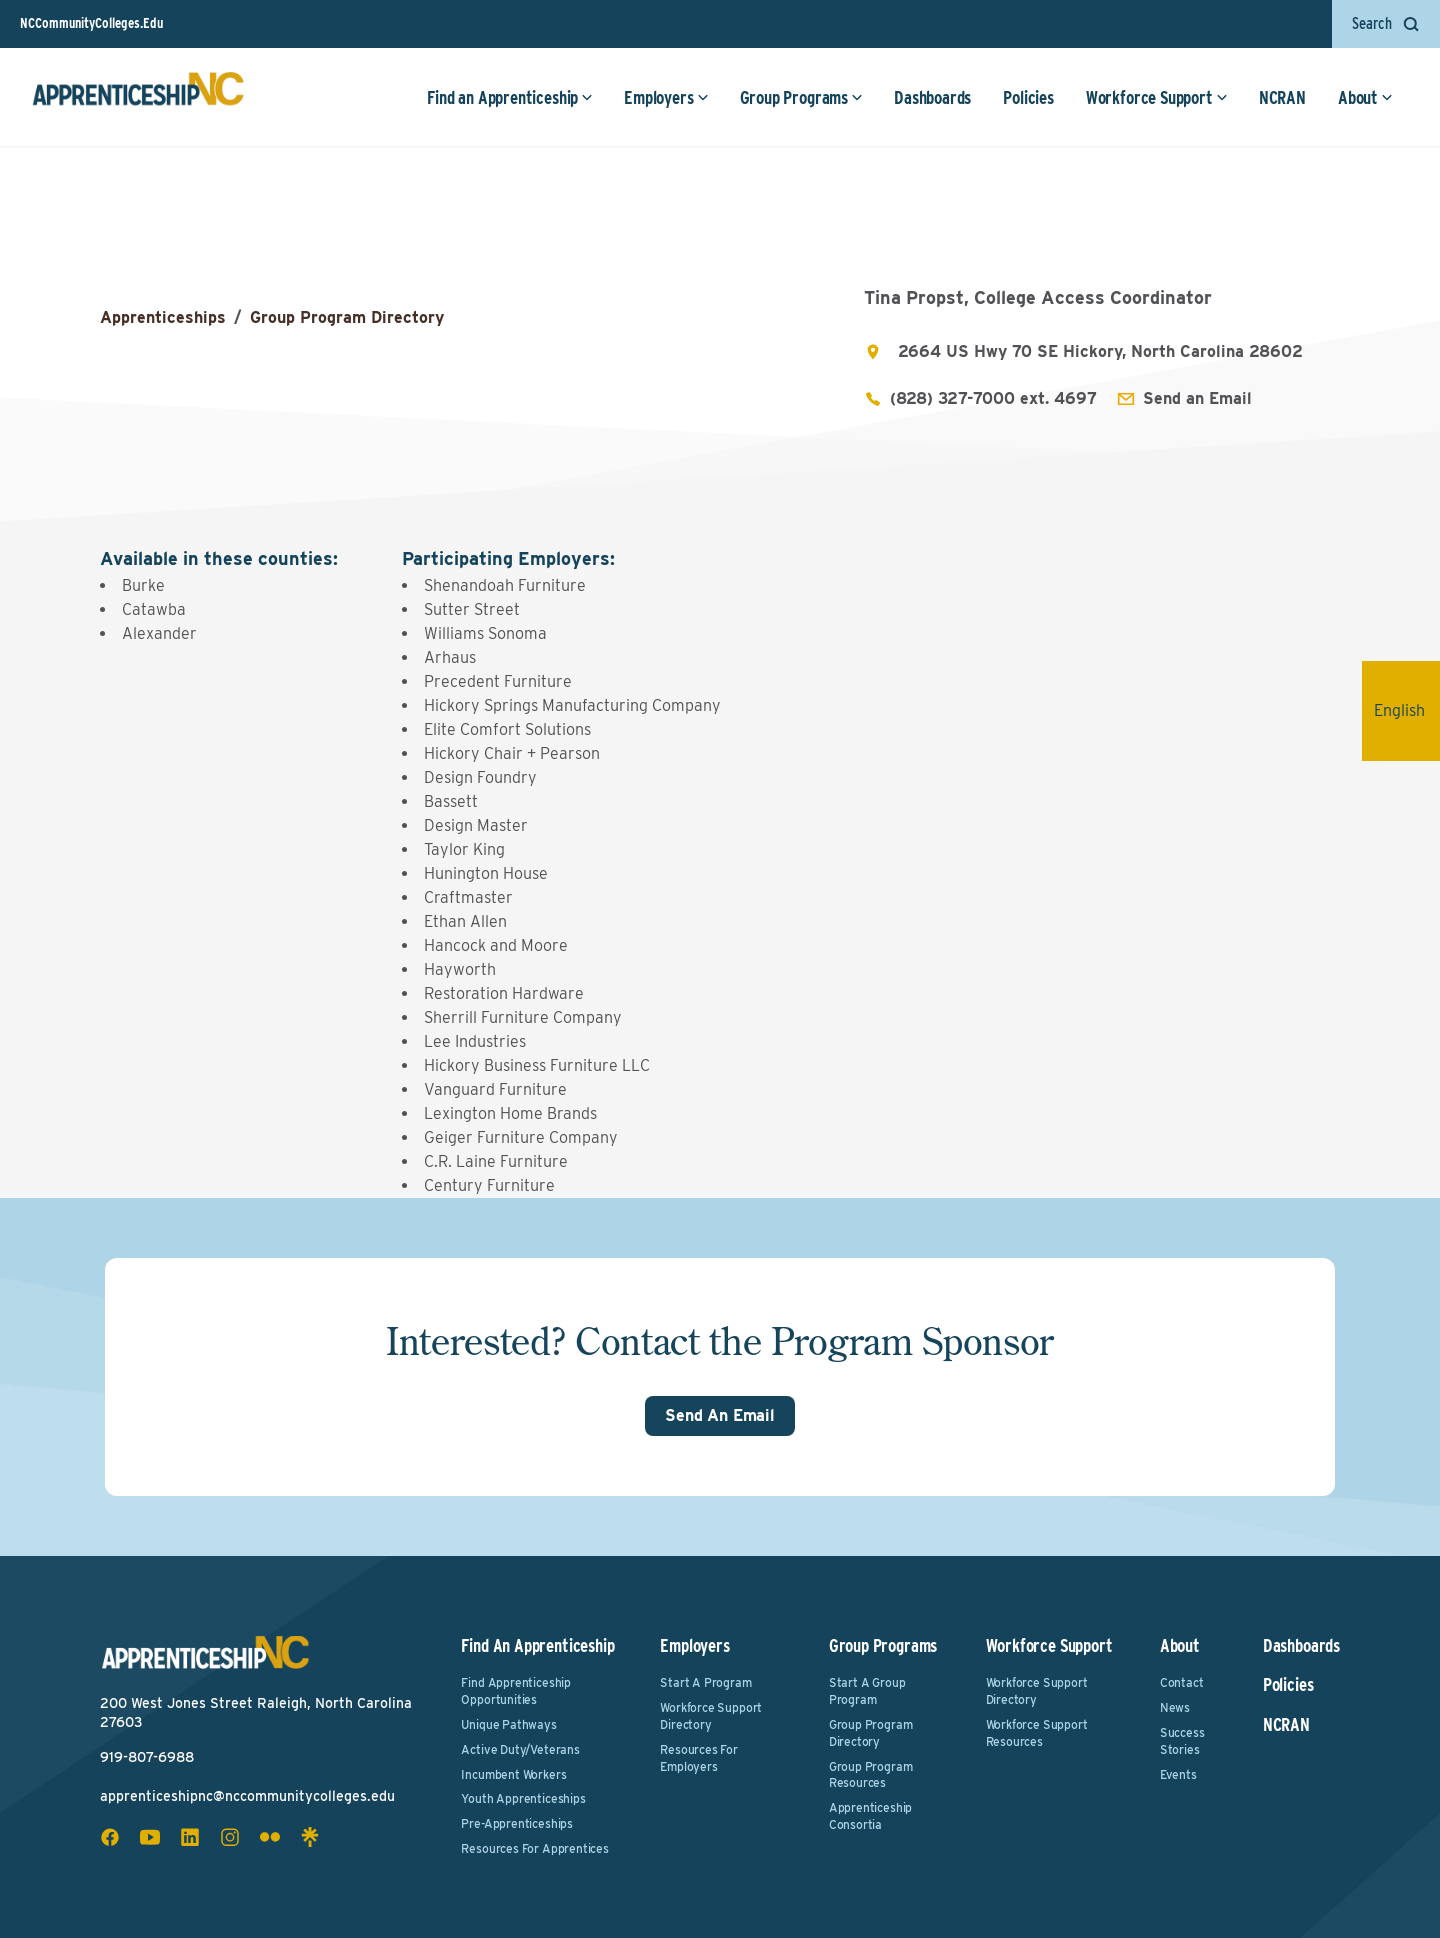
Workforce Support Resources (1037, 1733)
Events (1178, 1774)
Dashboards (932, 97)
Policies (1028, 97)
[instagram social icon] (230, 1837)
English (1407, 710)
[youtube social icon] (150, 1837)
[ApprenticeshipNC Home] (138, 97)
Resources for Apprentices (535, 1848)
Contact (1182, 1682)
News (1175, 1707)
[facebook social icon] (110, 1837)
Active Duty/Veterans (520, 1749)
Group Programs (801, 97)
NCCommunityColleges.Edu (91, 23)
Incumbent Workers (513, 1774)
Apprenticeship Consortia (870, 1816)
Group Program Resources (871, 1775)
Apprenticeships (163, 317)
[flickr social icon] (270, 1837)
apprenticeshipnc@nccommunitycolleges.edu (247, 1796)
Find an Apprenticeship (510, 97)
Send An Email (720, 1415)
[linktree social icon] (310, 1837)
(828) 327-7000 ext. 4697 (993, 398)
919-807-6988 (147, 1757)
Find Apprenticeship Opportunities (516, 1691)
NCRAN (1282, 97)
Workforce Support (1157, 97)
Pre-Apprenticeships (517, 1823)
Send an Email (1197, 398)
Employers (666, 97)
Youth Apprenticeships (523, 1798)
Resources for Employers (699, 1758)
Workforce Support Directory (711, 1716)
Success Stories (1182, 1741)
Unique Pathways (508, 1724)
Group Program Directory (347, 317)
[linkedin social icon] (190, 1837)
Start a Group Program (867, 1691)
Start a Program (705, 1682)
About (1365, 97)
